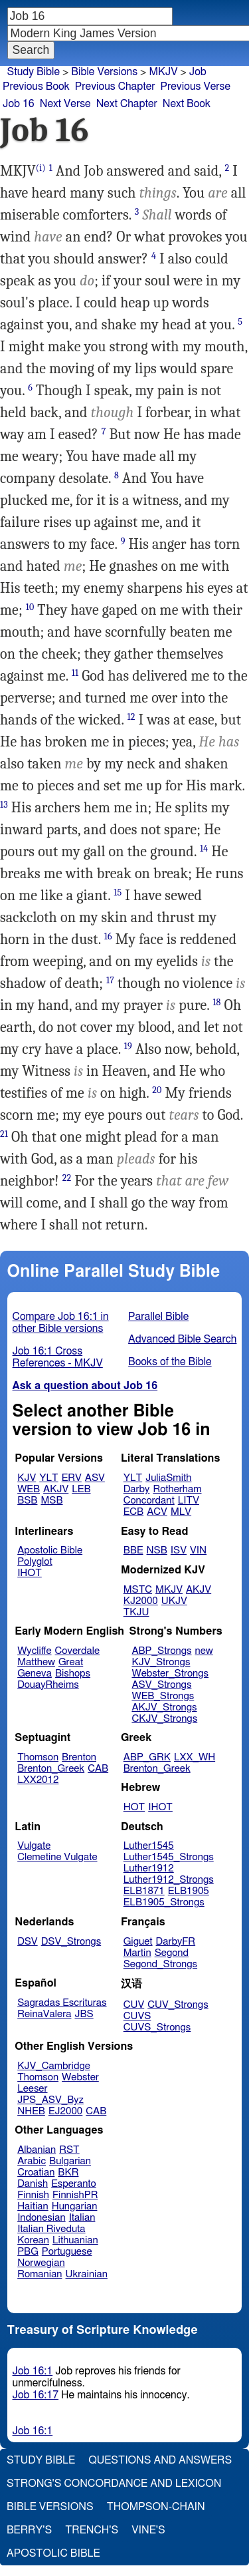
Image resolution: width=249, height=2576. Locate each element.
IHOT (29, 1573)
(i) (41, 168)
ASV (95, 1478)
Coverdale (77, 1651)
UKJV (174, 1601)
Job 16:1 (33, 2371)
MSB (51, 1501)
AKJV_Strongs (164, 1707)
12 (131, 717)
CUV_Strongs (177, 2005)
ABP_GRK (147, 1757)
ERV (72, 1478)
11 (75, 673)
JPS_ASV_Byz (50, 2100)
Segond (172, 1953)
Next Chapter (126, 103)
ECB (133, 1512)
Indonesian (41, 2218)
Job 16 (19, 103)
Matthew (36, 1662)
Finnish (33, 2195)
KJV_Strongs (160, 1662)
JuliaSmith (168, 1478)
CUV (134, 2005)
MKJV (163, 72)
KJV (26, 1478)
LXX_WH (194, 1757)
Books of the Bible (170, 1362)
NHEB (31, 2111)
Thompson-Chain (156, 2506)
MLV (181, 1512)
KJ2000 (141, 1601)
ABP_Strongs (161, 1651)
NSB (157, 1550)
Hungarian (75, 2206)
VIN (198, 1550)
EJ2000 (65, 2111)
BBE (133, 1550)
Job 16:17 (36, 2395)
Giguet (138, 1942)
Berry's (29, 2530)
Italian (82, 2218)
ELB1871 (144, 1891)
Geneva (34, 1674)
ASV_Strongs (161, 1685)
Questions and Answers (160, 2460)
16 (108, 936)
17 (110, 980)
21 (4, 1134)
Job (198, 72)
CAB (98, 1769)
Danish (32, 2184)
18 (216, 1002)
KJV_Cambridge (53, 2066)
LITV (188, 1501)
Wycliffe (34, 1651)
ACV (157, 1512)
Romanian (39, 2274)
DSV (27, 1942)
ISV (179, 1550)
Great (70, 1662)
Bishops (72, 1674)
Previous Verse (195, 86)
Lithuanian (75, 2240)
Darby (137, 1489)
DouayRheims (48, 1685)
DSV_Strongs (71, 1942)
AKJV (55, 1489)
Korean (33, 2240)
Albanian (36, 2150)
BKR (68, 2172)
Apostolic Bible (53, 2553)
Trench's (91, 2530)
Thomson (37, 1757)
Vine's (148, 2530)
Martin (137, 1953)
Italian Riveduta (51, 2229)
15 (118, 892)
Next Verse (65, 103)
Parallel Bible (158, 1316)
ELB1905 (188, 1891)
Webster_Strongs (169, 1674)
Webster (80, 2077)
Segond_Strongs (160, 1964)
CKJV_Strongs (164, 1719)
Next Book (186, 103)
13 (4, 804)
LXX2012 (37, 1780)
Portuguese (67, 2252)
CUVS (137, 2016)
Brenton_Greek (50, 1769)
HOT (134, 1807)
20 (156, 1090)
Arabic (31, 2161)
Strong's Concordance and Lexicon (114, 2483)
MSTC (138, 1590)
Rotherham (177, 1489)
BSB (27, 1501)
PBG (28, 2252)
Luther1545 (149, 1846)
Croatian (35, 2172)
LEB (81, 1489)
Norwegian (40, 2263)
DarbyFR (176, 1942)
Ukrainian (87, 2274)
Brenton (79, 1757)
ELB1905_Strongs (164, 1902)
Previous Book (36, 86)
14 (204, 848)
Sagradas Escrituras (61, 2003)
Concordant (149, 1501)
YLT (48, 1478)
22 (67, 1178)
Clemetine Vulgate (57, 1857)
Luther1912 (149, 1868)
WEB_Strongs (162, 1696)
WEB (28, 1489)
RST (69, 2150)
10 (30, 607)
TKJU (136, 1612)
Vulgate (33, 1846)
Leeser (32, 2089)
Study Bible (33, 72)
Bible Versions (104, 72)
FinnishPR (75, 2195)
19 (128, 1046)
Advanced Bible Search (182, 1339)
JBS (83, 2014)
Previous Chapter (115, 86)
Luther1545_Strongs (169, 1857)
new (204, 1651)
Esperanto (73, 2184)
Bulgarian (70, 2161)
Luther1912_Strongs (169, 1880)
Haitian (32, 2206)
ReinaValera (44, 2014)
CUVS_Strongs (157, 2027)
